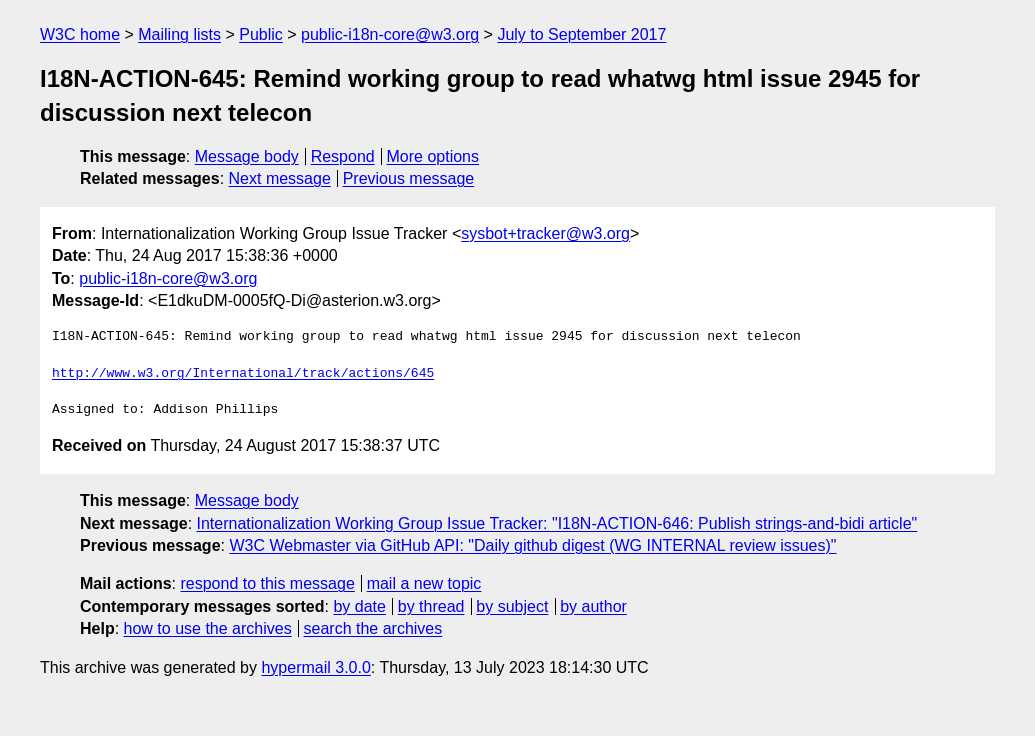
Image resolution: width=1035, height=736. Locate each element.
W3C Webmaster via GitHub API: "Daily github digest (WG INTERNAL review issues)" (532, 545)
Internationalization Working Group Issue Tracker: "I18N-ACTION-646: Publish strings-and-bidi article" (557, 523)
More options (433, 156)
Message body (247, 156)
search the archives (373, 628)
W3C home (80, 34)
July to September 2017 (581, 34)
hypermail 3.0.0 (315, 667)
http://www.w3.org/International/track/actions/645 (243, 374)
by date (359, 606)
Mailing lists (179, 34)
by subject (512, 606)
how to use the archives (208, 628)
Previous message (409, 178)
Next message (280, 178)
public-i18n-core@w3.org (390, 34)
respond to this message (267, 583)
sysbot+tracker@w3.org (545, 233)
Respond (343, 156)
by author (593, 606)
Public (261, 34)
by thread (431, 606)
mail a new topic (424, 583)
